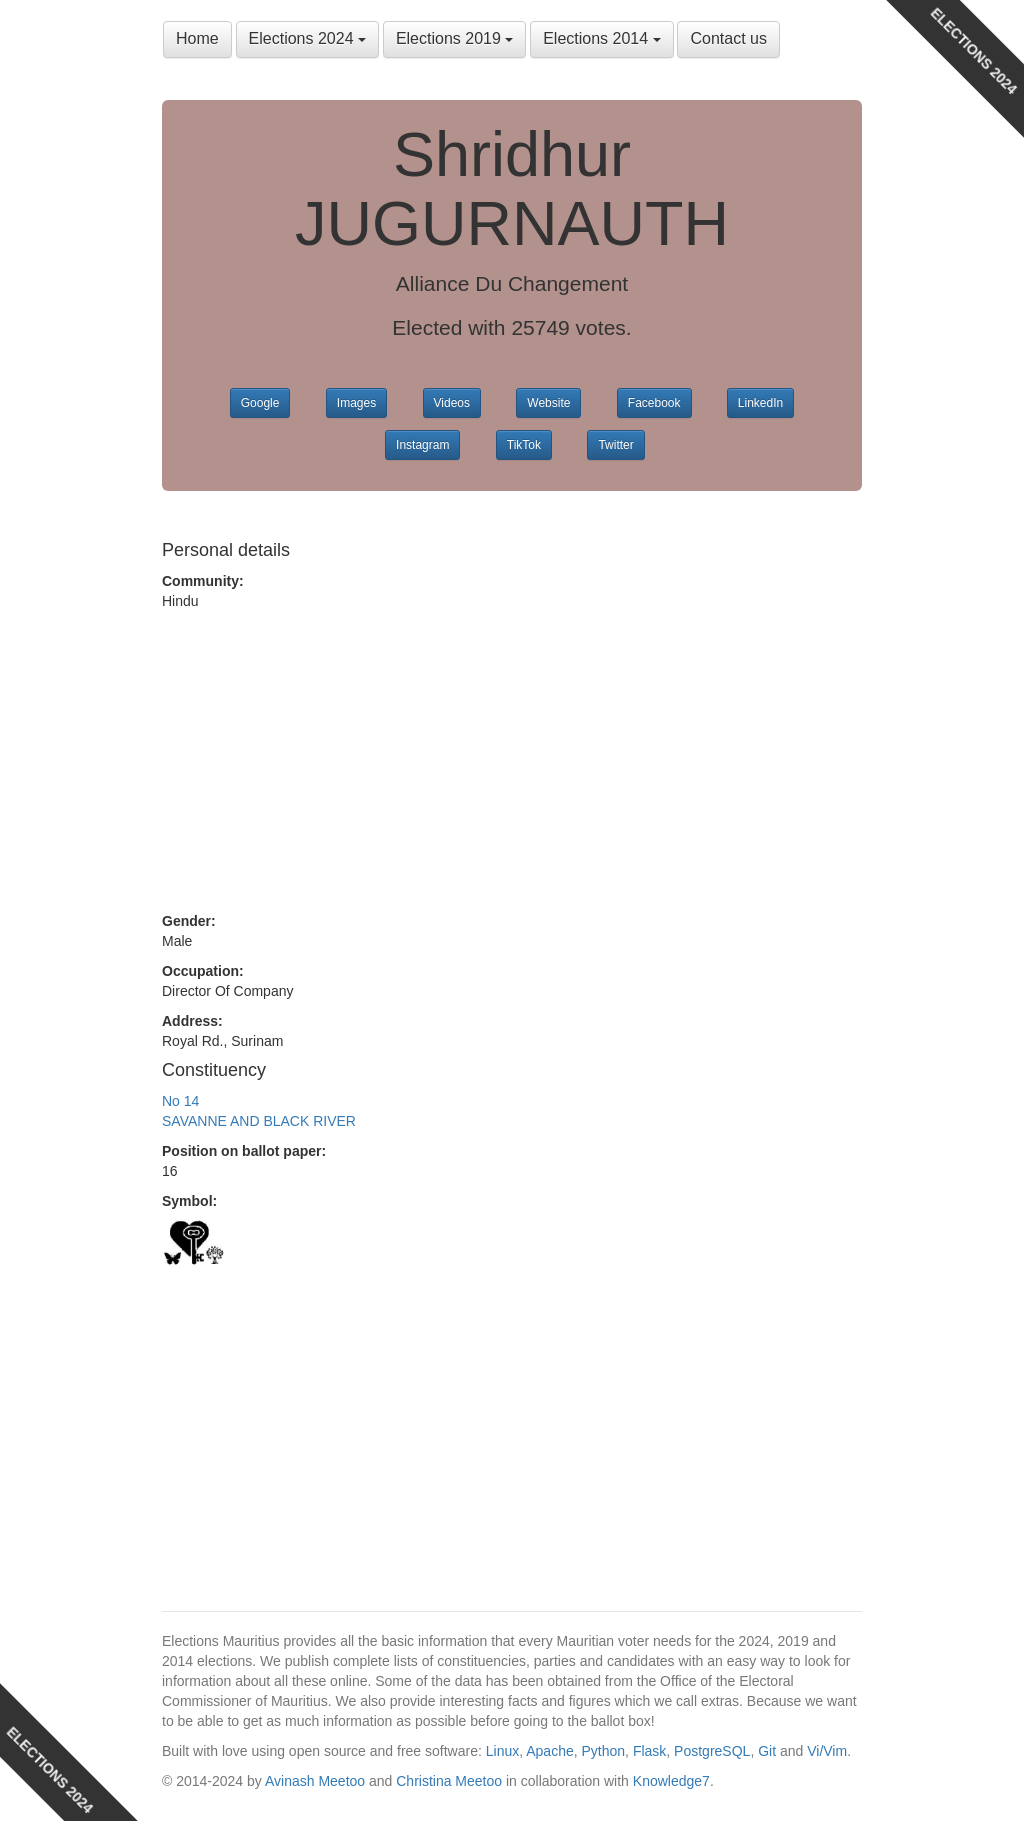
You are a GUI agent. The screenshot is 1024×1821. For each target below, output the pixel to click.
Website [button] (548, 403)
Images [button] (356, 403)
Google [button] (260, 403)
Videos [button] (452, 403)
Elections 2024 (307, 38)
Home (197, 38)
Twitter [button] (615, 445)
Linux (502, 1751)
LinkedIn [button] (760, 403)
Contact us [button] (728, 38)
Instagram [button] (422, 445)
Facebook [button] (654, 403)
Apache (549, 1751)
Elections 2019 (454, 38)
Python (604, 1751)
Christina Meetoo (449, 1781)
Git (767, 1751)
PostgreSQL (712, 1751)
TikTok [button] (524, 445)
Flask (649, 1751)
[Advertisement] (512, 761)
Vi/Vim (827, 1751)
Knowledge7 (671, 1781)
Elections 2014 (601, 38)
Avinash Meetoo (315, 1781)
